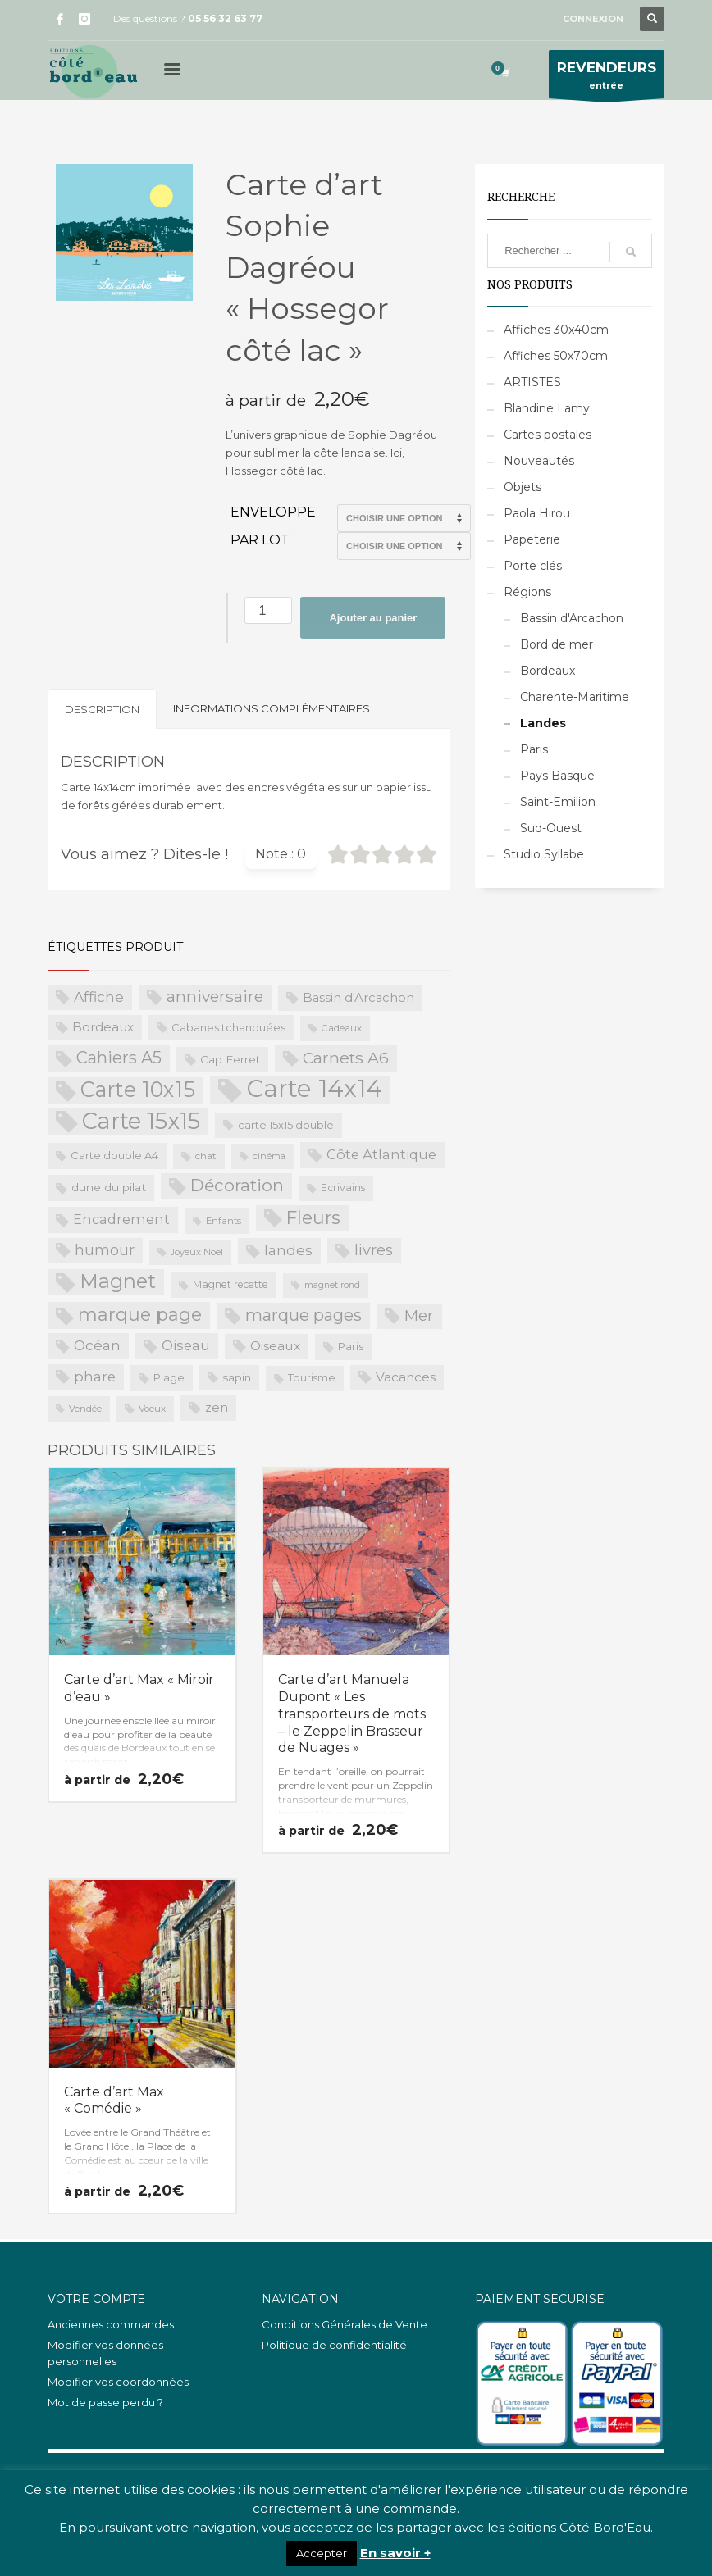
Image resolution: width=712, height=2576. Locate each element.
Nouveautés (539, 460)
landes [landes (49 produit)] (288, 1249)
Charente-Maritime (574, 697)
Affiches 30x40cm (556, 329)
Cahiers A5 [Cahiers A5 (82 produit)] (119, 1057)
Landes (543, 723)
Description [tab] (102, 709)
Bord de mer (556, 644)
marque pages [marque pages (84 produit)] (303, 1315)
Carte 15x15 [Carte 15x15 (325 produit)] (141, 1121)
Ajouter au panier (373, 618)
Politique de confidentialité (334, 2344)
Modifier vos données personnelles (105, 2353)
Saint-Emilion (558, 801)
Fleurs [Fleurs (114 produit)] (313, 1217)
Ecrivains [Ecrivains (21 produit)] (343, 1187)
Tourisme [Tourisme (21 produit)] (311, 1378)
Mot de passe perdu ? (105, 2402)
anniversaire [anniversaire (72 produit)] (215, 996)
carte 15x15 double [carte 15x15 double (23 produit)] (286, 1124)
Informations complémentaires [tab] (271, 708)
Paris (534, 749)
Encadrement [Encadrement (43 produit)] (121, 1219)
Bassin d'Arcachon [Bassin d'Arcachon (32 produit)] (358, 997)
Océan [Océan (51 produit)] (97, 1345)
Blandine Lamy (547, 408)
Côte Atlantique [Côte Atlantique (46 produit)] (381, 1154)
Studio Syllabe (544, 854)
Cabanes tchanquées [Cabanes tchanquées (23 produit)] (228, 1027)
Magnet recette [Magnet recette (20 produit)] (230, 1284)
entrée (606, 78)
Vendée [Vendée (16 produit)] (85, 1408)
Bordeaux (547, 670)
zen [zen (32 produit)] (216, 1407)
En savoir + (395, 2552)
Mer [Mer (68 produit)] (419, 1315)
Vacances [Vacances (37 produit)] (406, 1377)
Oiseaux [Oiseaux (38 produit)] (275, 1346)
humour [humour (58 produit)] (105, 1250)
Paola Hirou (537, 513)
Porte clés (533, 565)
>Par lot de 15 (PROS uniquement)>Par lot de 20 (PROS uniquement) (404, 546)
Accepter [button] (321, 2553)
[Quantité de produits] (268, 610)
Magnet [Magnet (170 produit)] (118, 1281)
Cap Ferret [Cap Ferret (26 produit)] (230, 1059)
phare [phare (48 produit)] (95, 1376)
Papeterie (532, 539)
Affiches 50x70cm (556, 355)
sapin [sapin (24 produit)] (236, 1377)
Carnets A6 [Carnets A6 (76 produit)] (346, 1057)
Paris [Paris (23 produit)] (350, 1346)
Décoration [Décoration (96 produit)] (237, 1185)
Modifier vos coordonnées (118, 2381)
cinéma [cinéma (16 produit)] (269, 1156)
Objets (522, 487)
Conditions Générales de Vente (344, 2324)
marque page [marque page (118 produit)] (140, 1314)
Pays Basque (557, 775)
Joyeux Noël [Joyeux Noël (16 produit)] (197, 1252)
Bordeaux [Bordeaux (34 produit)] (103, 1027)
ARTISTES (532, 382)
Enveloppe (273, 512)
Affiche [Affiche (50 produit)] (99, 996)
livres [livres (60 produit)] (373, 1249)
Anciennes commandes (111, 2324)
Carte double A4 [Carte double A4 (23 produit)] (114, 1155)
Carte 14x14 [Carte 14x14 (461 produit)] (314, 1089)
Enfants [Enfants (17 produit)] (223, 1221)
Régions (527, 592)
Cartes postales (547, 434)
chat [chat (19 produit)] (206, 1155)
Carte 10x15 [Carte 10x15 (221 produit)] (137, 1089)
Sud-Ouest (551, 828)
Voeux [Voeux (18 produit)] (152, 1408)
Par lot (260, 540)
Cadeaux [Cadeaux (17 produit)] (342, 1028)
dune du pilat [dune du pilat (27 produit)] (108, 1187)
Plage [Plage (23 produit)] (169, 1377)
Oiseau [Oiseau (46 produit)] (186, 1345)
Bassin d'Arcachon (571, 618)
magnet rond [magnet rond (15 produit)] (332, 1285)
